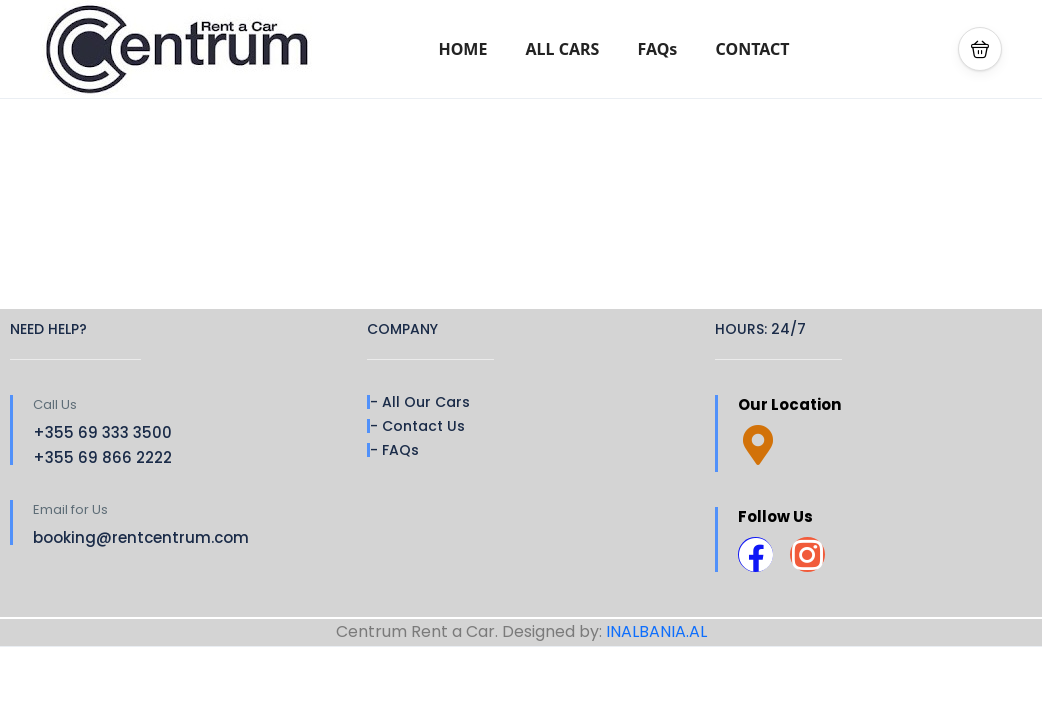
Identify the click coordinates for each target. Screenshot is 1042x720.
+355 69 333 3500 (102, 432)
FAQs (658, 49)
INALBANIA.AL (656, 631)
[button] (980, 49)
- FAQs (394, 450)
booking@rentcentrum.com (141, 537)
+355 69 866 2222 (102, 457)
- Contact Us (417, 426)
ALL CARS (563, 49)
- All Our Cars (420, 402)
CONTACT (753, 49)
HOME (462, 49)
